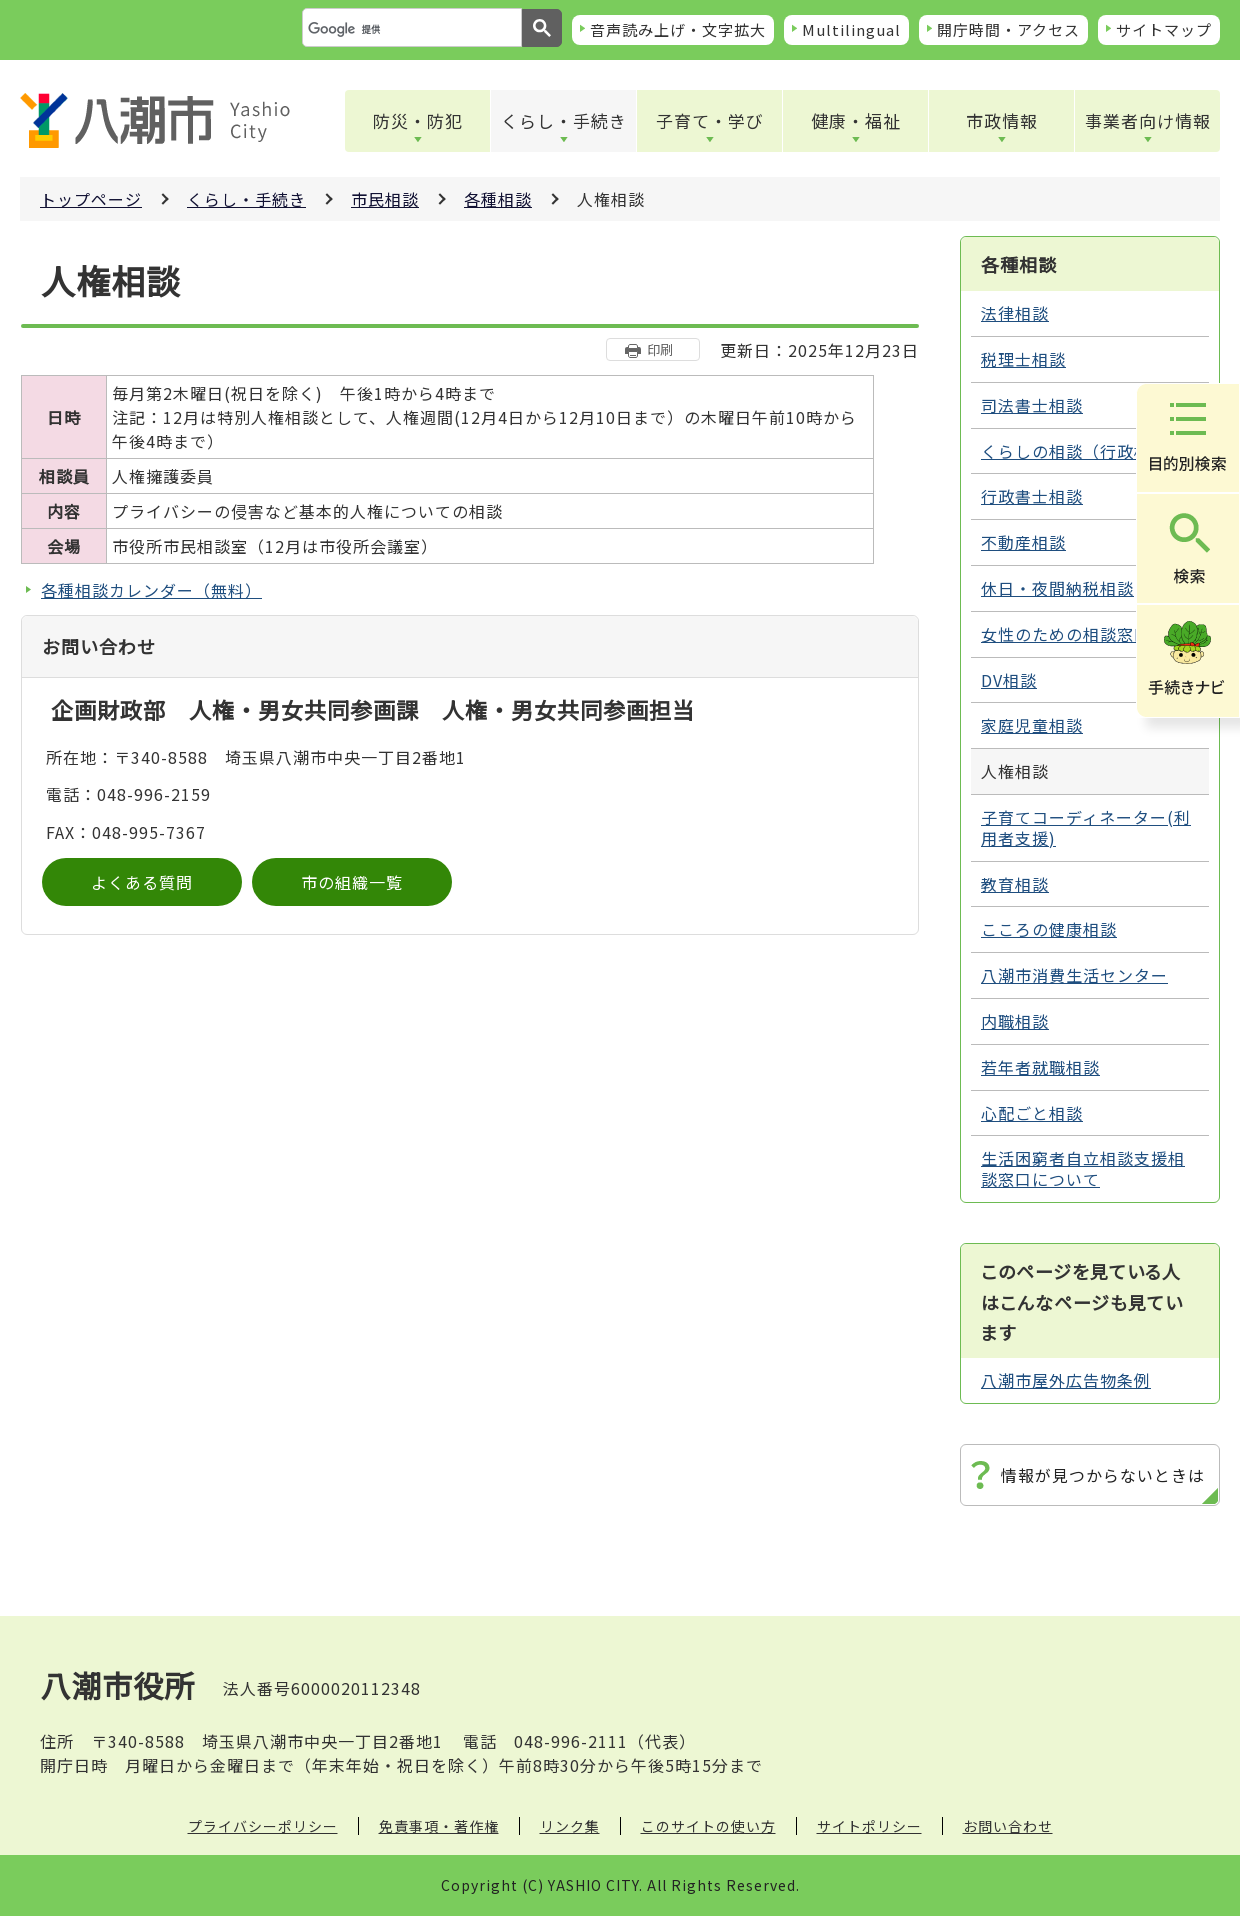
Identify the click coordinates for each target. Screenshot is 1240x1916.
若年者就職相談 (1040, 1067)
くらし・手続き (564, 120)
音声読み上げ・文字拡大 (678, 29)
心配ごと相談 (1032, 1113)
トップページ (91, 199)
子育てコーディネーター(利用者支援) (1086, 827)
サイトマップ (1164, 29)
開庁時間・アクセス (1008, 29)
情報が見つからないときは (1103, 1475)
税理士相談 (1023, 359)
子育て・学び (710, 120)
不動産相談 (1023, 542)
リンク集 (570, 1826)
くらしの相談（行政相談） (1083, 451)
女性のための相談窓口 (1066, 634)
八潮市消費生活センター (1074, 975)
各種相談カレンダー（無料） (151, 590)
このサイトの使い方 (708, 1826)
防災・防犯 (418, 120)
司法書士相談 (1032, 405)
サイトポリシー (869, 1826)
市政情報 (1002, 120)
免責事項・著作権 (439, 1826)
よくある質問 (142, 882)
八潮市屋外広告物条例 (1066, 1380)
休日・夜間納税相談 (1057, 588)
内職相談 (1015, 1021)
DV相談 (1009, 680)
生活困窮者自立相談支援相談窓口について (1083, 1168)
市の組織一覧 (352, 882)
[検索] (410, 29)
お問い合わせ (1008, 1826)
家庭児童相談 (1032, 725)
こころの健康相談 (1049, 929)
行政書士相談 (1032, 496)
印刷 (660, 349)
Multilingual (851, 29)
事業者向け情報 (1148, 120)
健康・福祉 (856, 120)
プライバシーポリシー (263, 1826)
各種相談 (498, 199)
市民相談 (385, 199)
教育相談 (1015, 884)
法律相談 (1015, 313)
